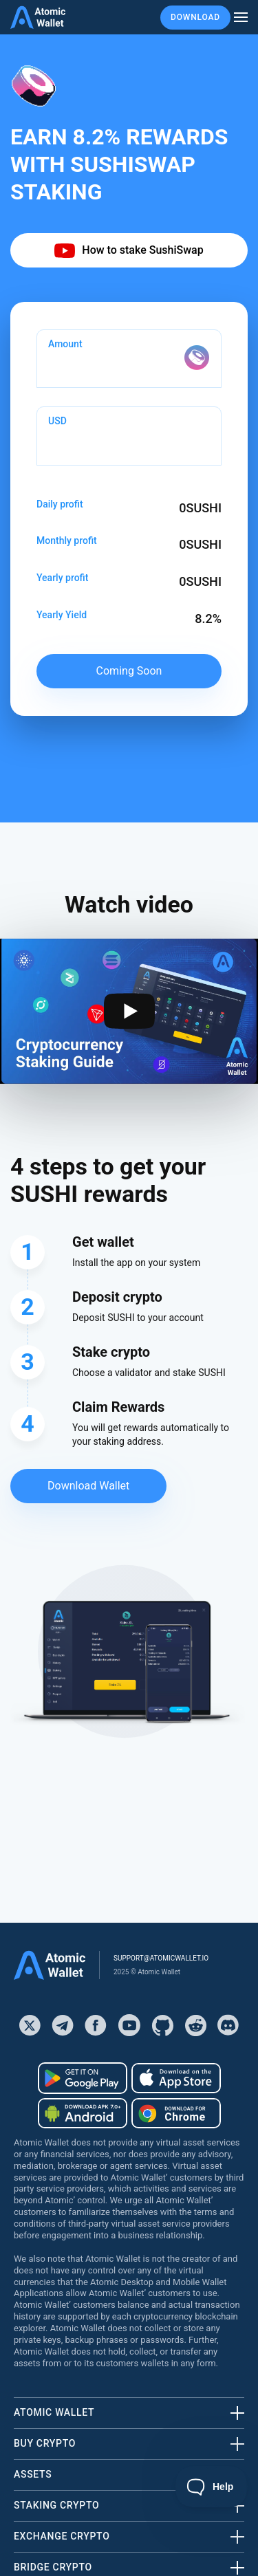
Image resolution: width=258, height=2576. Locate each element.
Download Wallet (88, 1485)
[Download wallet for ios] (176, 2078)
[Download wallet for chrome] (176, 2113)
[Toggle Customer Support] (211, 2486)
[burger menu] (241, 17)
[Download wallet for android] (82, 2078)
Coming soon (129, 670)
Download (195, 17)
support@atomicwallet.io (161, 1958)
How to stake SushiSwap (128, 250)
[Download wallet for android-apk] (82, 2113)
